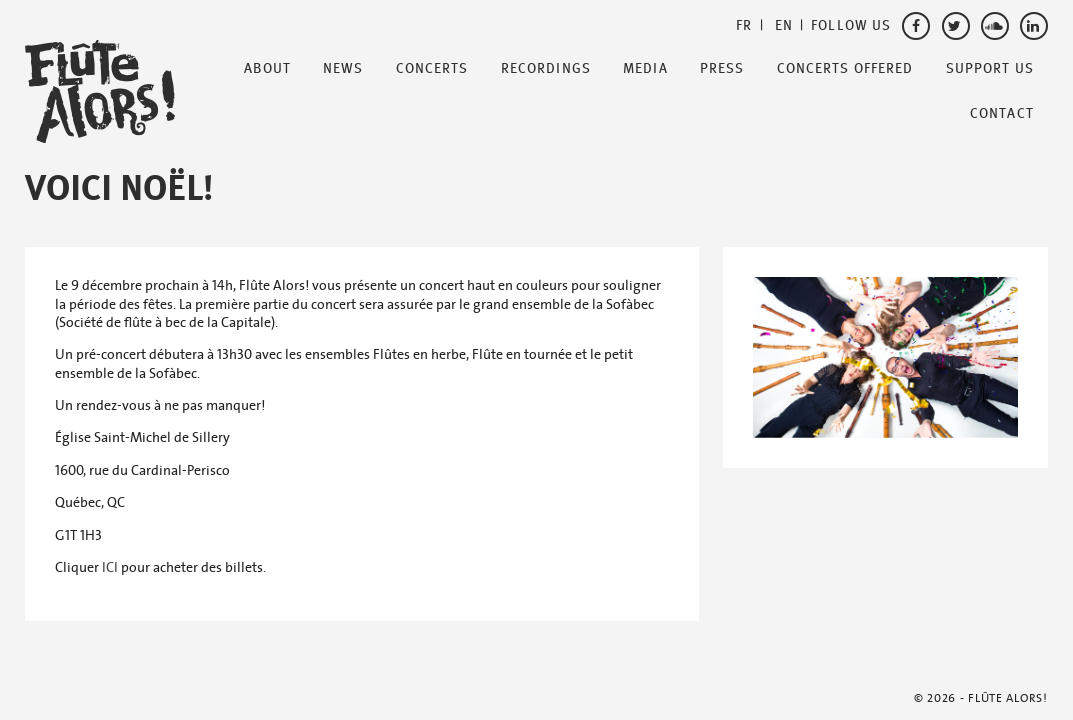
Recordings (546, 69)
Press (722, 69)
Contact (1002, 114)
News (343, 69)
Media (645, 69)
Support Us (990, 69)
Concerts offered (845, 69)
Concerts (432, 69)
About (267, 69)
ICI (110, 567)
